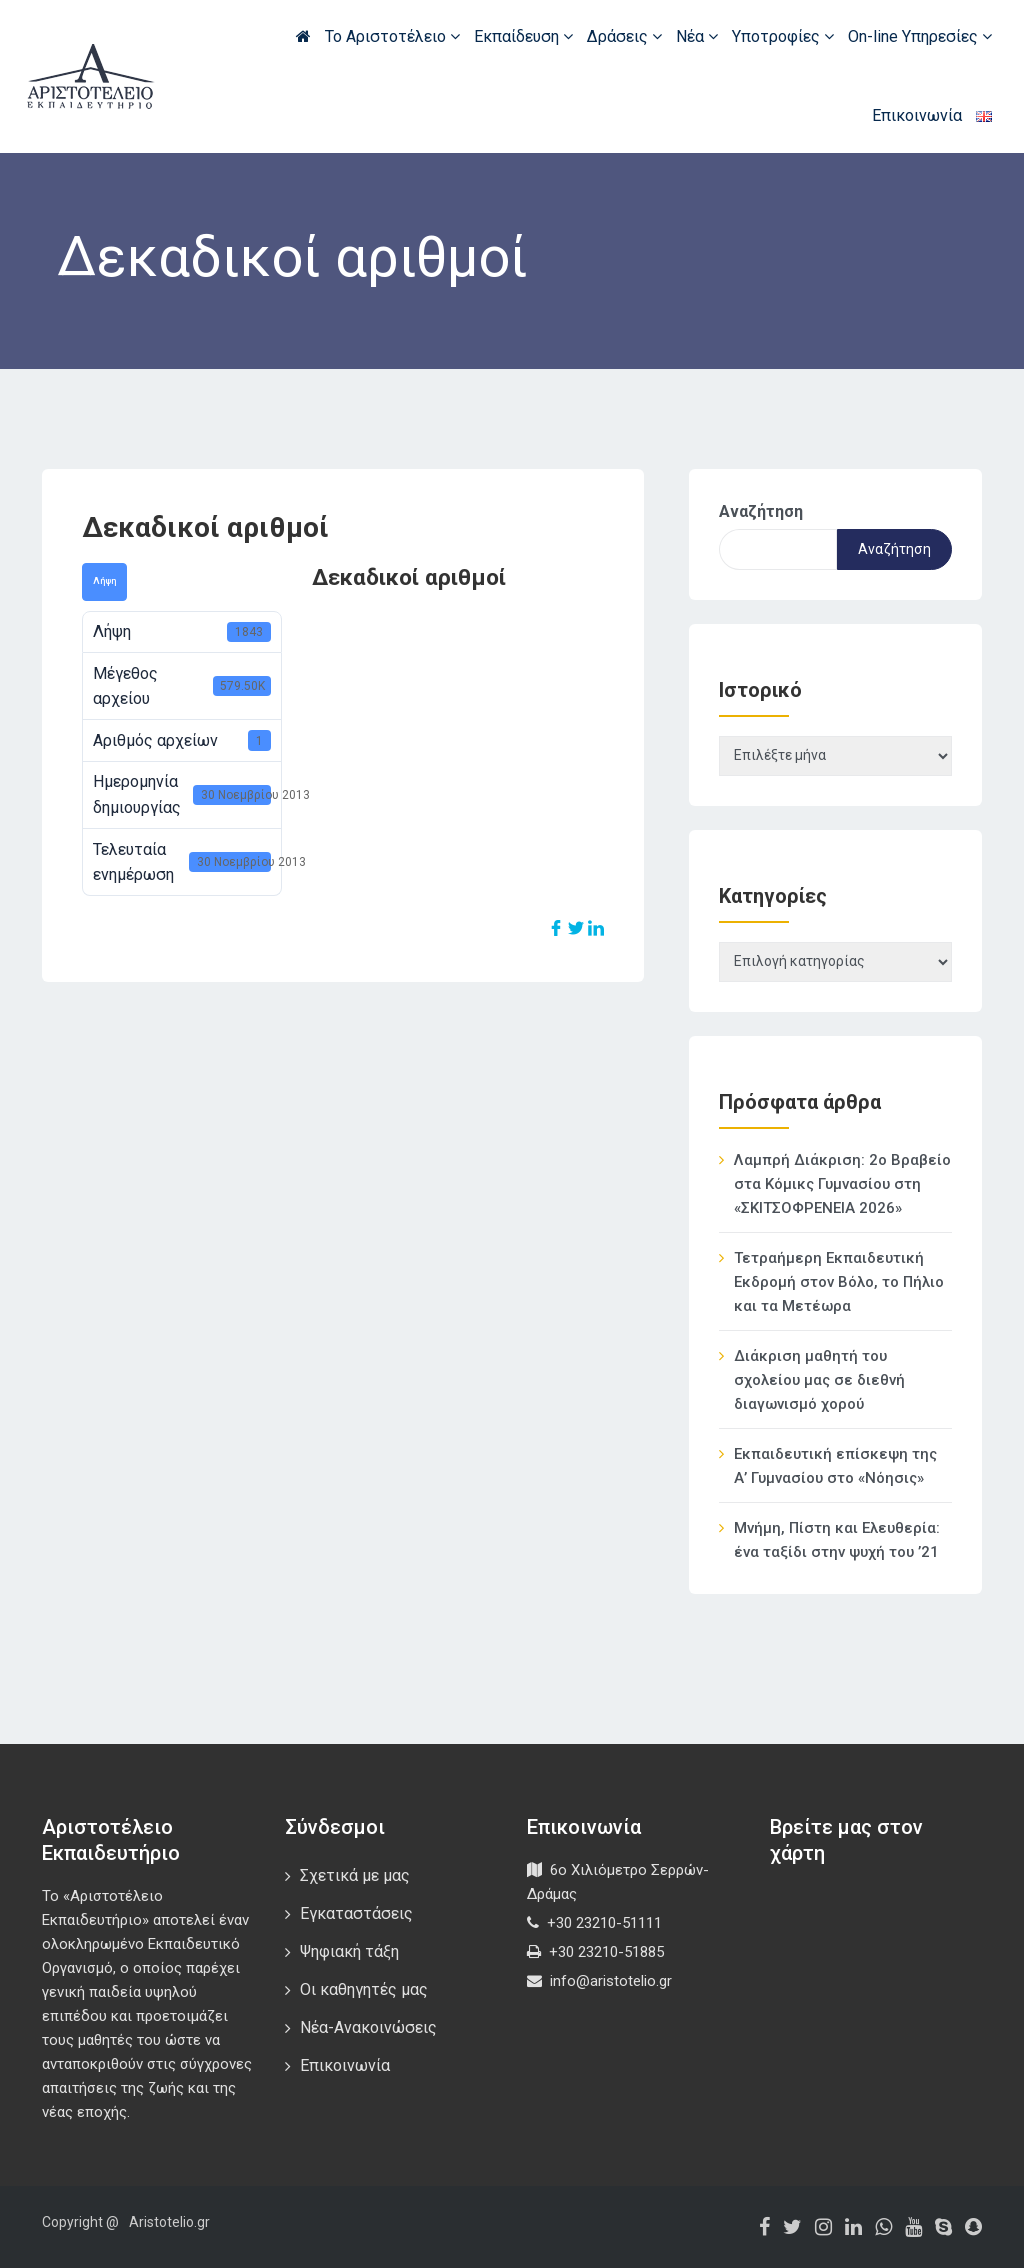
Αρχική (303, 36)
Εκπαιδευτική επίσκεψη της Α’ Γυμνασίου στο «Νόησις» (835, 1466)
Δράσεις (624, 36)
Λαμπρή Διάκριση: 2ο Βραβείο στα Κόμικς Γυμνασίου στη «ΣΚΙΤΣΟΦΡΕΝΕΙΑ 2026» (842, 1184)
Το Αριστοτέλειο (392, 36)
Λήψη (104, 581)
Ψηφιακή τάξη (349, 1951)
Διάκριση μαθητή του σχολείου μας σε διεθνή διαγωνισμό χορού (819, 1380)
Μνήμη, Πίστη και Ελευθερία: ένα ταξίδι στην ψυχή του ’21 (837, 1540)
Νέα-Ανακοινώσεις (368, 2027)
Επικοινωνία (917, 115)
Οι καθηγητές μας (364, 1989)
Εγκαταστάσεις (356, 1913)
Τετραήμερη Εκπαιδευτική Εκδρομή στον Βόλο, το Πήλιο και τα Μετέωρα (839, 1282)
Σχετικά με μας (355, 1875)
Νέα (697, 36)
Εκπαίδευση (523, 36)
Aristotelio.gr (169, 2222)
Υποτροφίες (783, 36)
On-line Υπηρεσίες (920, 36)
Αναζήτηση (761, 511)
